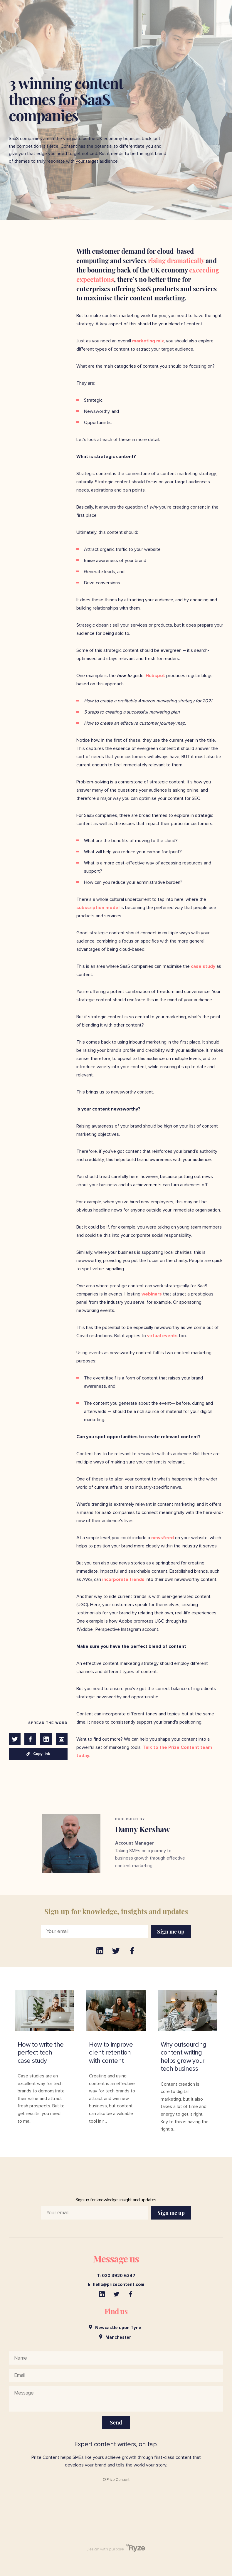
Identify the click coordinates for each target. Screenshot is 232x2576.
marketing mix (147, 341)
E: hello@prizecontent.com (116, 2284)
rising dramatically (175, 260)
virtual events (162, 1335)
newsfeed (162, 1537)
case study (202, 966)
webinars (151, 1294)
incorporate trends (122, 1579)
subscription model (98, 907)
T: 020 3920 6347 (116, 2276)
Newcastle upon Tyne (114, 2327)
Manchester (114, 2337)
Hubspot (154, 675)
